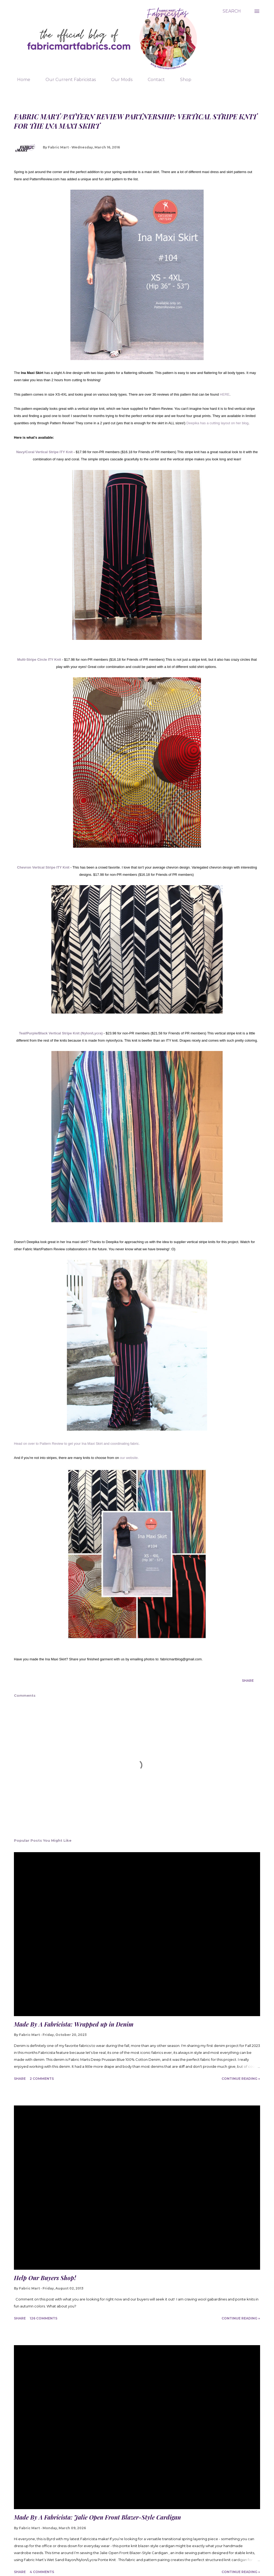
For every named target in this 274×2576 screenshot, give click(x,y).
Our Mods (118, 79)
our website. (129, 1458)
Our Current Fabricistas (67, 79)
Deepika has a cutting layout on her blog (218, 423)
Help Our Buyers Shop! (45, 2278)
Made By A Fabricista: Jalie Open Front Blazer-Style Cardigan (97, 2517)
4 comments (42, 2572)
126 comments (43, 2318)
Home (20, 79)
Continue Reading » (241, 2079)
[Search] (232, 11)
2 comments (42, 2079)
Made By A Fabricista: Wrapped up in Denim (74, 2024)
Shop (182, 79)
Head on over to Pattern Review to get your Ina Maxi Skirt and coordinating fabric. (77, 1444)
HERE (225, 394)
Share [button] (248, 1681)
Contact (153, 79)
